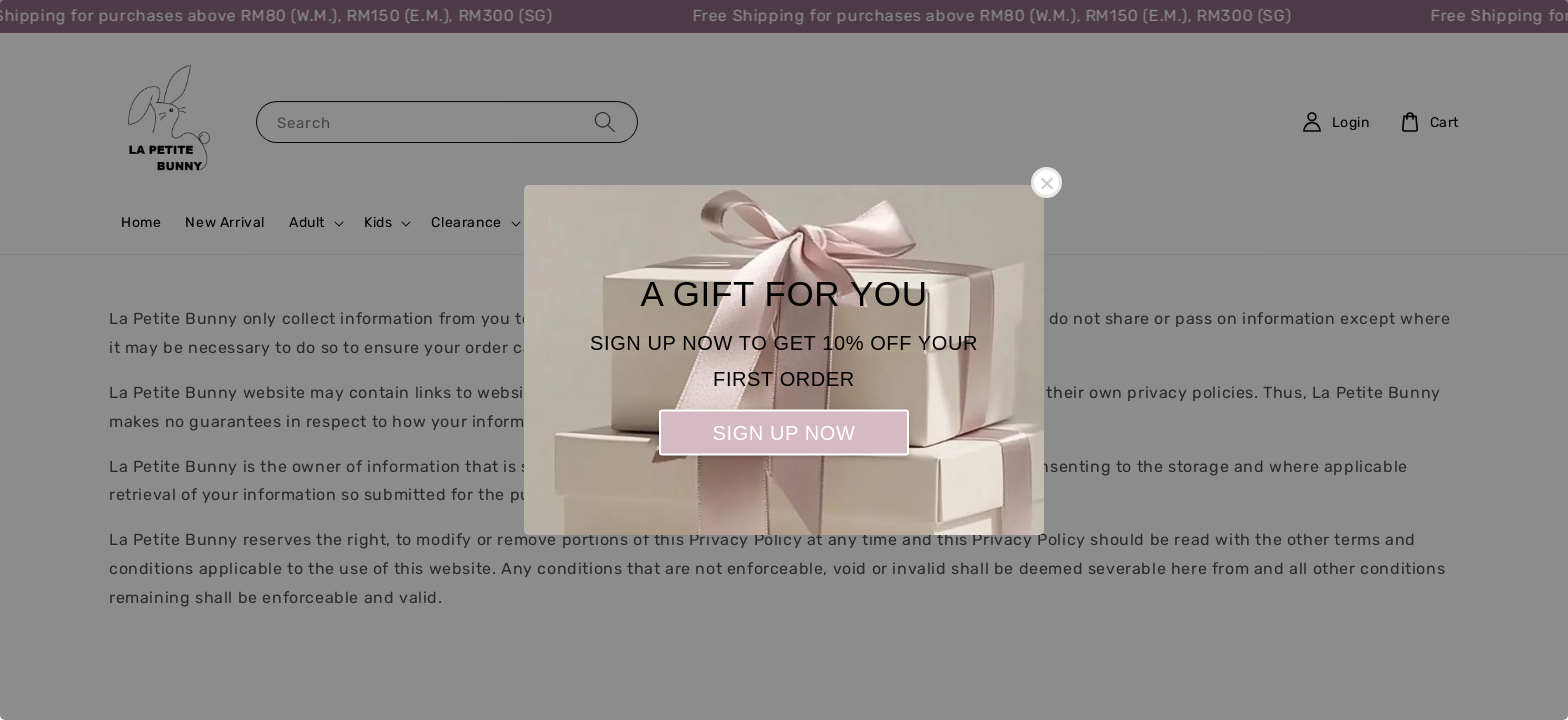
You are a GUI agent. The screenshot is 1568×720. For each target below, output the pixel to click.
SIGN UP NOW (784, 433)
